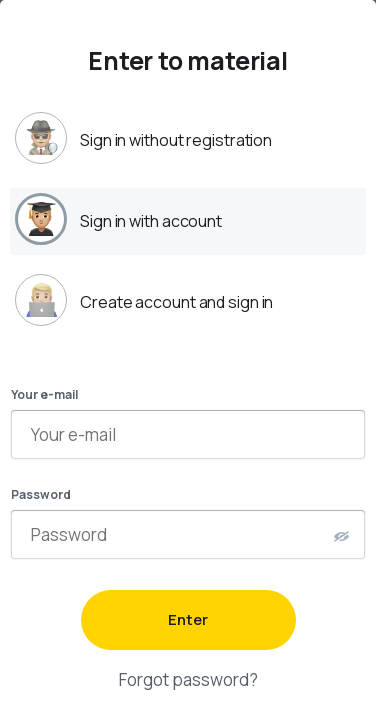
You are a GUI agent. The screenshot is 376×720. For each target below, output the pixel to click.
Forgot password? (188, 679)
